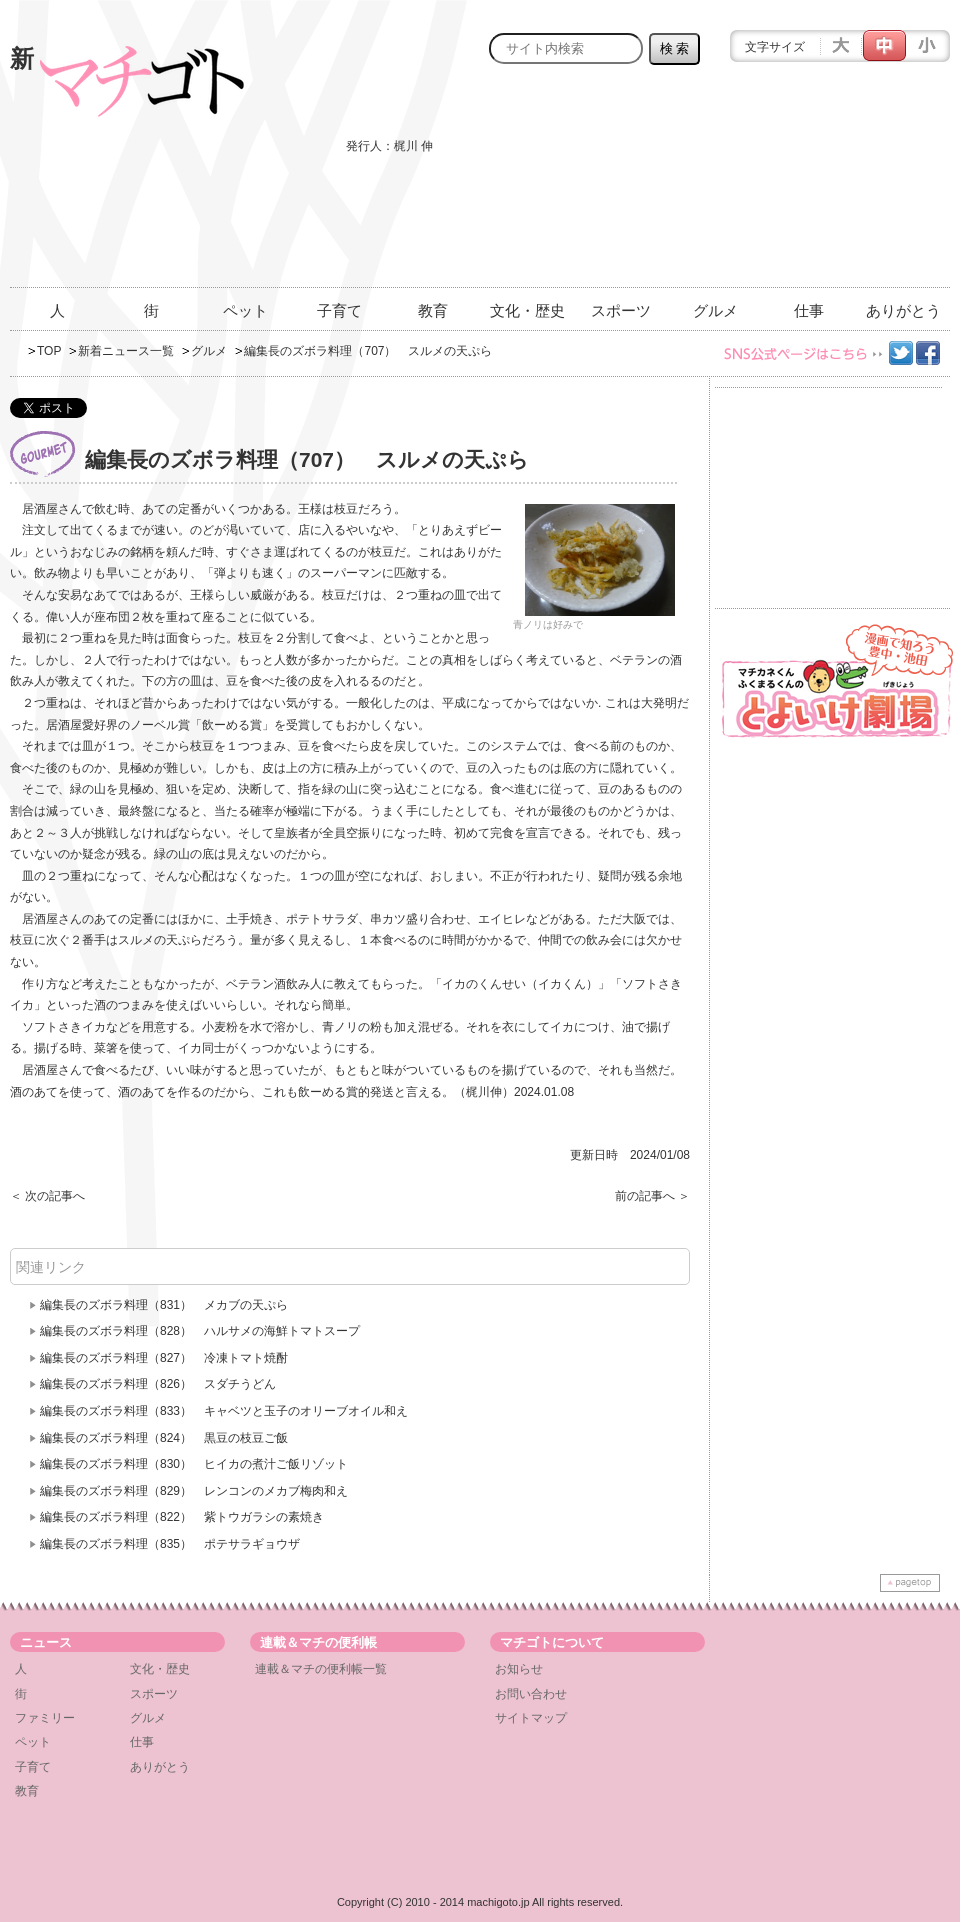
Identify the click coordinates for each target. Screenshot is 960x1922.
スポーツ (621, 310)
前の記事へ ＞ (652, 1196)
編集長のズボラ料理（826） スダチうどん (158, 1384)
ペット (245, 310)
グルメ (715, 310)
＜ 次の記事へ (47, 1196)
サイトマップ (531, 1718)
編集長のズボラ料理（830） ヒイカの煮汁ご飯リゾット (194, 1464)
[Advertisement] (846, 187)
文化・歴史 (527, 310)
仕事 (809, 310)
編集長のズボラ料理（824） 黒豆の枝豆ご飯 (164, 1438)
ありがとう (903, 310)
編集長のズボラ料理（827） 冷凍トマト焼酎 (164, 1358)
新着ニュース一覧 (126, 351)
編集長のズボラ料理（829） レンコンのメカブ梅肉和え (194, 1491)
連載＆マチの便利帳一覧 (321, 1669)
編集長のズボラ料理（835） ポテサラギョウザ (170, 1544)
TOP (49, 351)
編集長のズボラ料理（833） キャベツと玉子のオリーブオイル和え (224, 1411)
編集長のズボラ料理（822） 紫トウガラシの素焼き (182, 1517)
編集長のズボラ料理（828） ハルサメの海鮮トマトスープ (200, 1331)
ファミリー (45, 1718)
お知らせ (519, 1669)
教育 (433, 310)
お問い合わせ (531, 1694)
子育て (339, 310)
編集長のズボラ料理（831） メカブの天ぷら (164, 1305)
